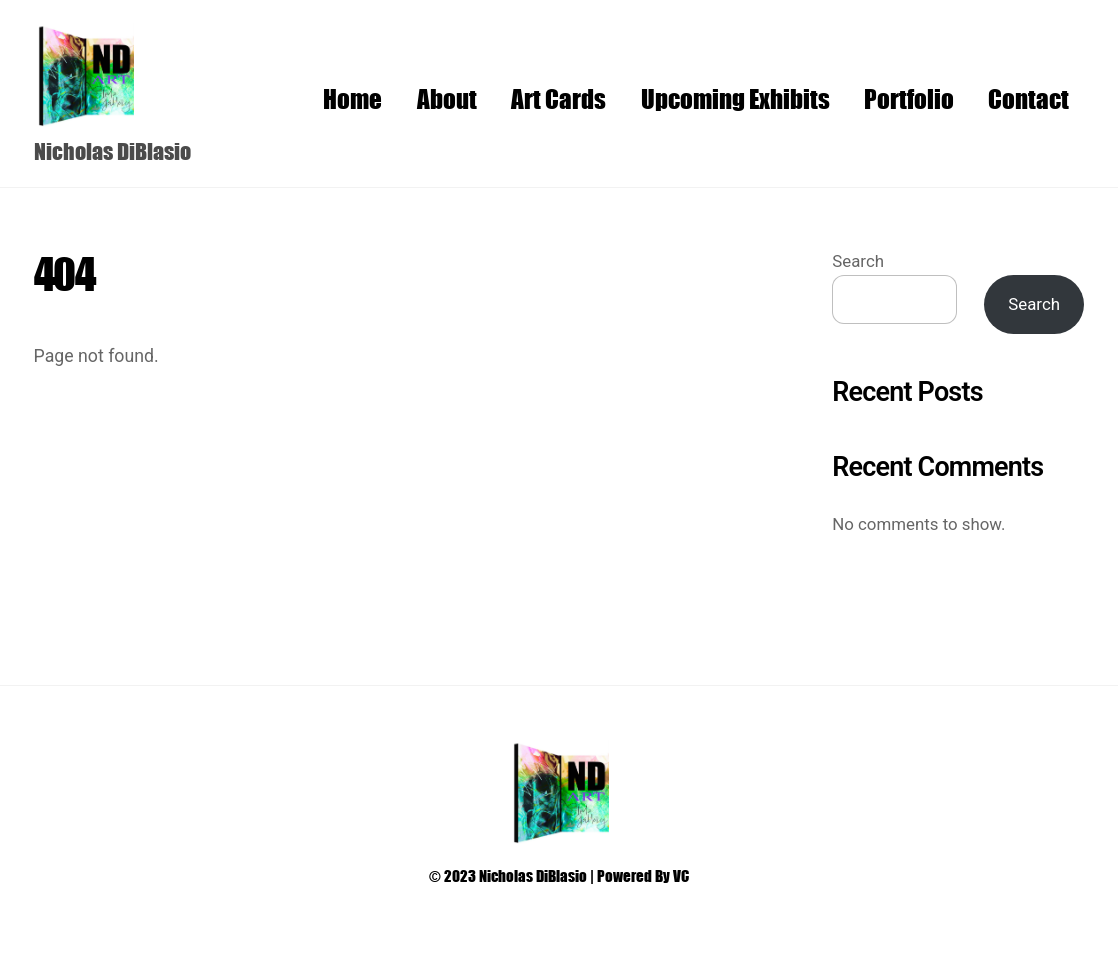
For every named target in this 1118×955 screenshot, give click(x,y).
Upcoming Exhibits (735, 98)
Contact (1028, 98)
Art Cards (558, 98)
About (447, 98)
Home (352, 98)
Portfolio (909, 98)
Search (858, 261)
